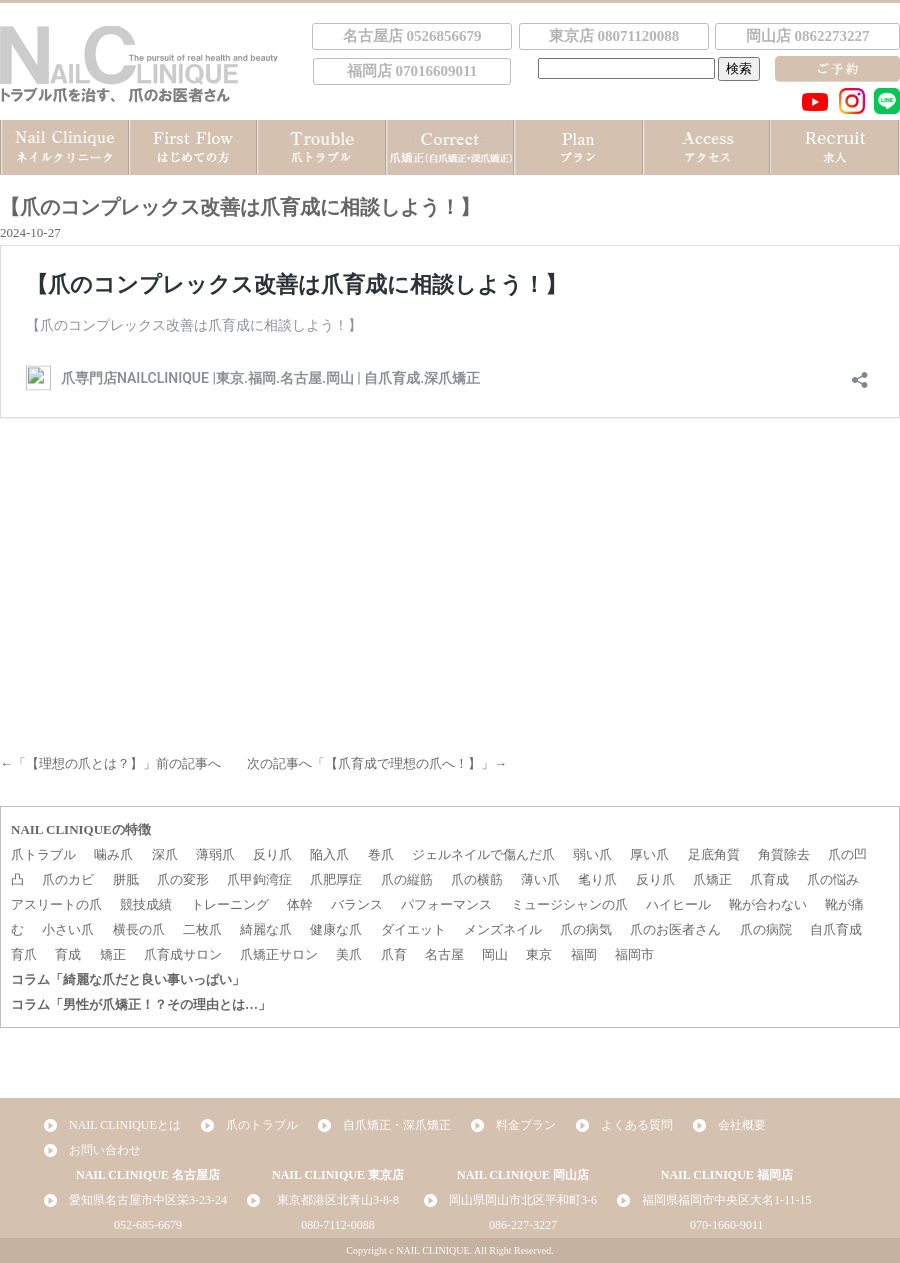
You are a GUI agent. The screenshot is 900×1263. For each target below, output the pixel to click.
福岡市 (634, 954)
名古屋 (444, 954)
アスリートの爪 (56, 904)
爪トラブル (43, 854)
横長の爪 (139, 929)
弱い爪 (592, 854)
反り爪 (272, 854)
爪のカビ (68, 879)
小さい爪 (68, 929)
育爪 (24, 954)
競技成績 (146, 904)
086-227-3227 (523, 1225)
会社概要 (742, 1125)
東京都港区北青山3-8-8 (338, 1200)
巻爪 (381, 854)
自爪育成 (836, 929)
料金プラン (526, 1125)
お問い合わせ (105, 1150)
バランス (357, 904)
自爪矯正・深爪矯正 (397, 1125)
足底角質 (714, 854)
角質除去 (784, 854)
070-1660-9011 (727, 1225)
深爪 (165, 854)
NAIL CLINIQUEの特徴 (81, 829)
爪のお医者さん (675, 929)
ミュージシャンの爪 (569, 904)
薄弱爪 (215, 854)
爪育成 (769, 879)
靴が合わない (768, 904)
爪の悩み (833, 879)
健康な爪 (336, 929)
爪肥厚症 (336, 879)
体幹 (300, 904)
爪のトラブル (262, 1125)
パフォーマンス (446, 904)
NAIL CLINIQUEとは (125, 1125)
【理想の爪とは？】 (84, 763)
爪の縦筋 (407, 879)
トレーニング (230, 904)
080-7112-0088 (338, 1225)
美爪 (349, 954)
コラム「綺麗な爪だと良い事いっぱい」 (128, 979)
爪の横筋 (477, 879)
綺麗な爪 (266, 929)
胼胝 (126, 879)
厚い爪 (649, 854)
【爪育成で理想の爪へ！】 (403, 763)
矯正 (113, 954)
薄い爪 (540, 879)
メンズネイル (503, 929)
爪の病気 (586, 929)
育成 (68, 954)
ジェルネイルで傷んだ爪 (483, 854)
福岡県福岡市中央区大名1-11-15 (727, 1200)
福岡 (584, 954)
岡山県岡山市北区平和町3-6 (523, 1200)
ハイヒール (678, 904)
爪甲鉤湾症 (259, 879)
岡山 (495, 954)
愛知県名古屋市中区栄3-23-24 (148, 1200)
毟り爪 (597, 879)
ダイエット (413, 929)
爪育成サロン (183, 954)
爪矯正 (712, 879)
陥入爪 (329, 854)
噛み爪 (113, 854)
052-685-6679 (148, 1225)
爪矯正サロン (279, 954)
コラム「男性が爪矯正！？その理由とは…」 (141, 1004)
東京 (539, 954)
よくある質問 (637, 1125)
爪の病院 (766, 929)
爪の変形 (183, 879)
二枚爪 (202, 929)
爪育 (394, 954)
